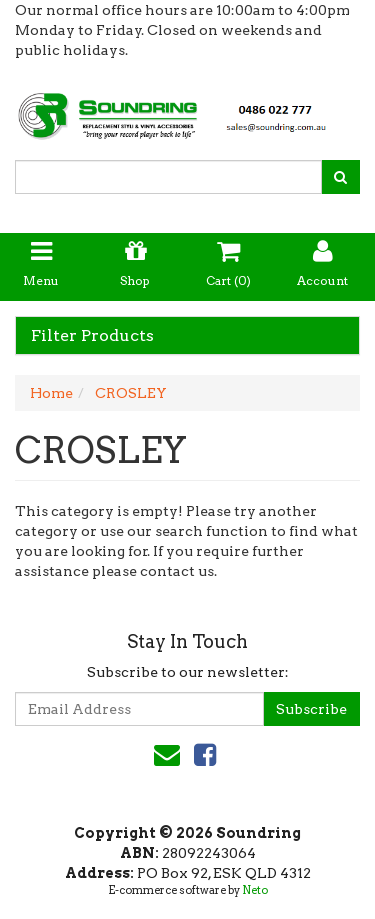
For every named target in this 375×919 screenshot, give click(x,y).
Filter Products (92, 336)
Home (51, 393)
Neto (255, 890)
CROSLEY (131, 393)
